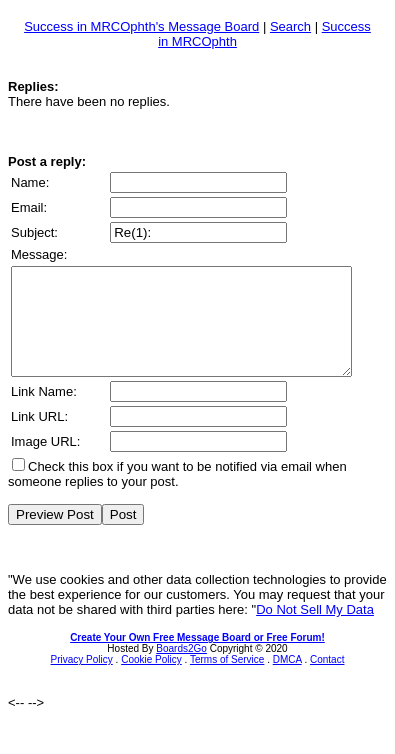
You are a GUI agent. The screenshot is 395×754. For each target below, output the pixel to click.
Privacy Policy (82, 680)
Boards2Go (181, 669)
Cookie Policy (151, 680)
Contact (327, 680)
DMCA (287, 680)
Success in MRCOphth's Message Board (141, 26)
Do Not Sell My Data (315, 630)
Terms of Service (227, 680)
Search (290, 26)
